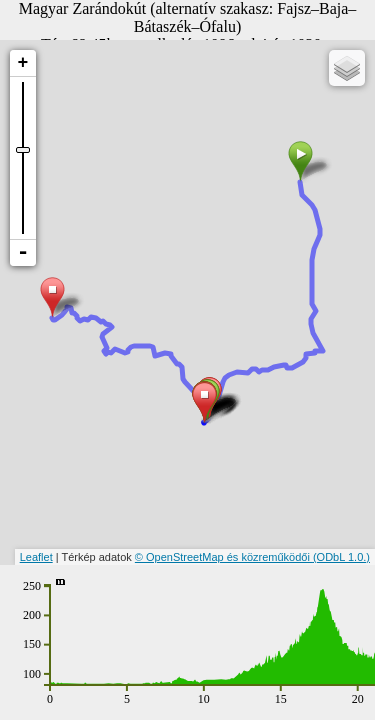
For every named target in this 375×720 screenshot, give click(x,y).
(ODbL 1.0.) (341, 557)
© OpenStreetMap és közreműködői (224, 557)
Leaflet (36, 557)
